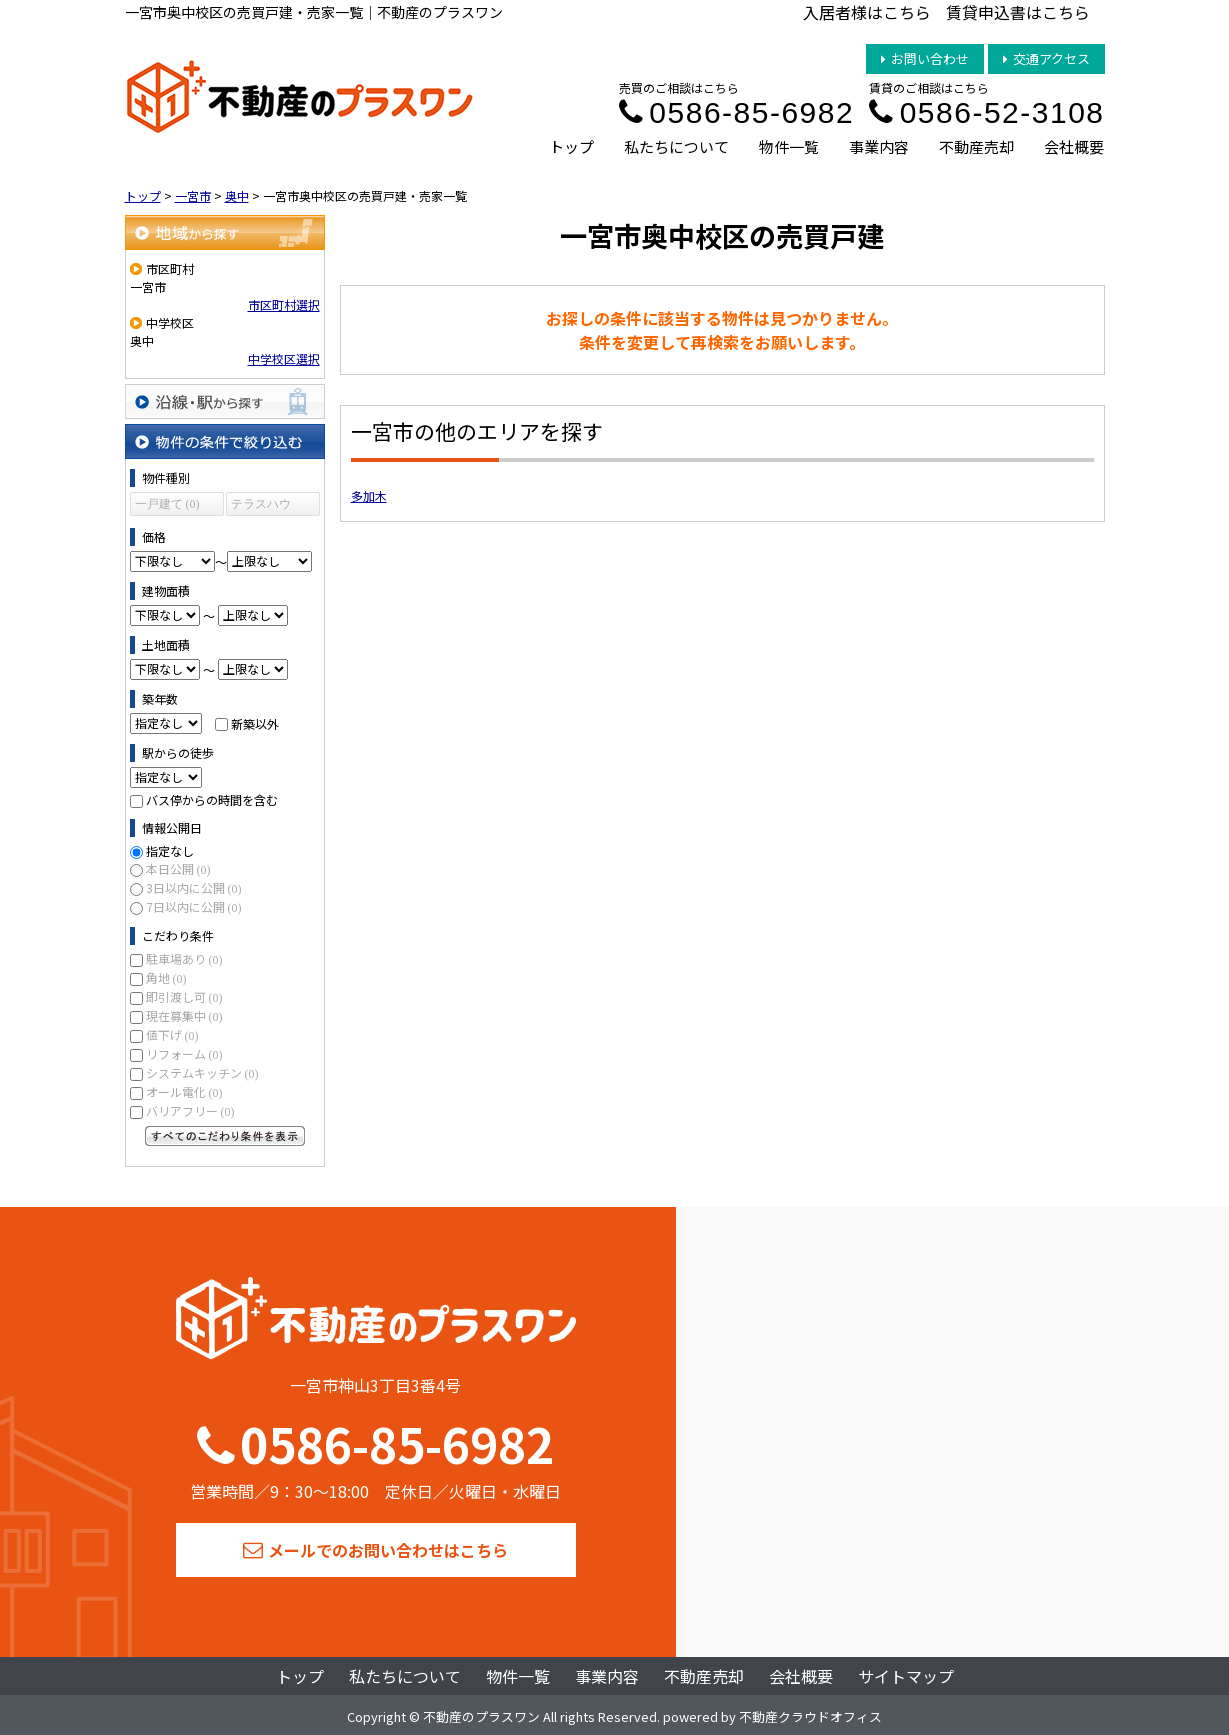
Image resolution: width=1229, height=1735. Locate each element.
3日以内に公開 (194, 887)
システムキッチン (202, 1072)
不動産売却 (976, 146)
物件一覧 (789, 146)
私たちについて (676, 146)
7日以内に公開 (194, 906)
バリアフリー (190, 1110)
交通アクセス (1046, 58)
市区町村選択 (284, 304)
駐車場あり (184, 958)
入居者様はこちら (867, 12)
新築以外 (255, 722)
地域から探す (225, 232)
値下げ (172, 1034)
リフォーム (184, 1053)
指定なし (170, 850)
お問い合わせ (925, 58)
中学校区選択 (284, 358)
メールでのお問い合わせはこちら (375, 1550)
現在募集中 (184, 1015)
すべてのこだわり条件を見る (225, 1136)
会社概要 (1074, 146)
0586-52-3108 (986, 112)
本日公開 (178, 868)
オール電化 (184, 1091)
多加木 (369, 495)
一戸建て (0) (167, 504)
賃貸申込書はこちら (1018, 12)
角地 (166, 977)
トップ (571, 146)
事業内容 (879, 146)
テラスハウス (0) (261, 506)
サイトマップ (906, 1676)
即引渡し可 (184, 996)
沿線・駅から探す (225, 401)
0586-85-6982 (736, 112)
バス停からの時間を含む (212, 799)
